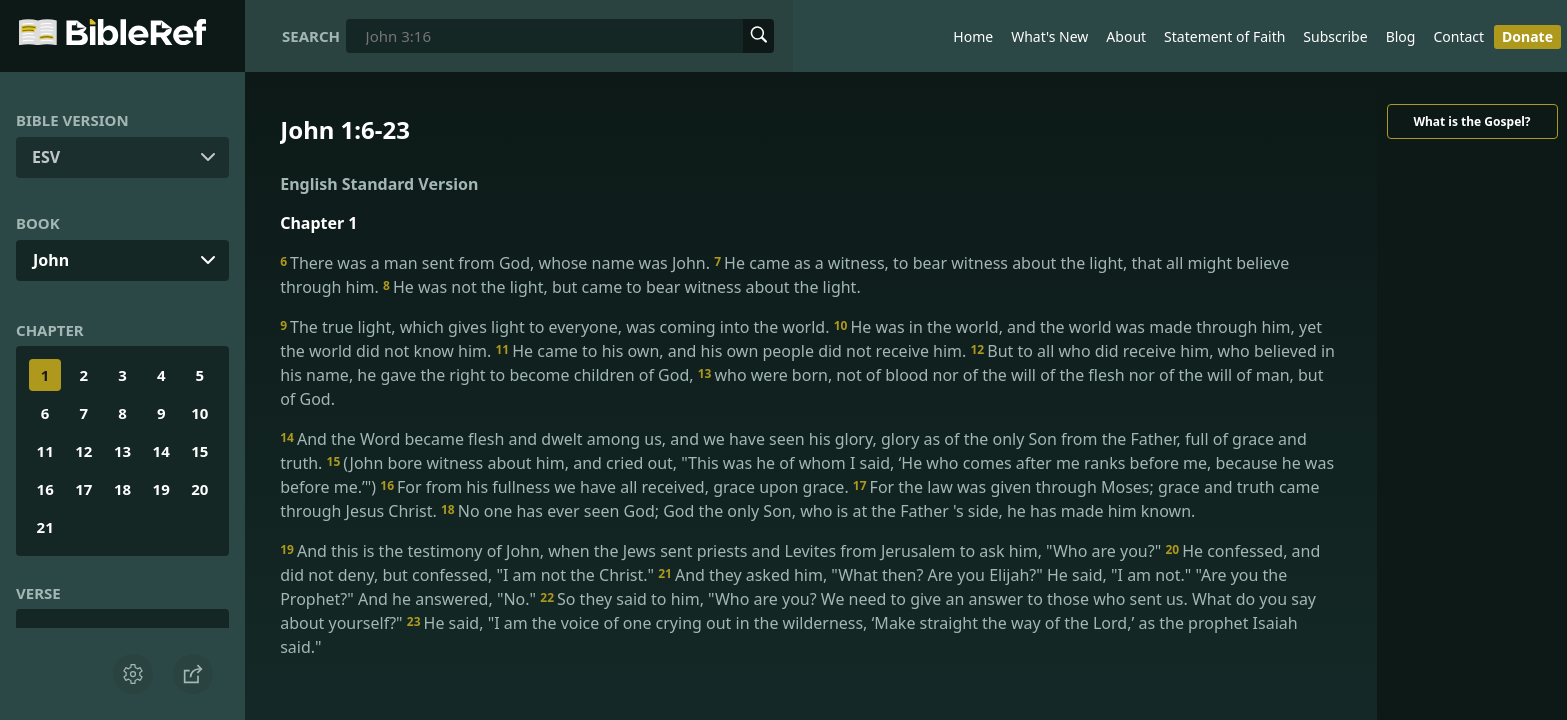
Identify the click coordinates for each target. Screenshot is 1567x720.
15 (199, 451)
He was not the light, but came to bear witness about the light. (622, 287)
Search (311, 36)
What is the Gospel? (1471, 121)
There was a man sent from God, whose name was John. (497, 263)
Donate (1527, 36)
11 (45, 451)
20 (199, 489)
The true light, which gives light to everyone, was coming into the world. (556, 327)
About (1126, 36)
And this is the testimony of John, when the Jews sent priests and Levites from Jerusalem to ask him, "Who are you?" (722, 551)
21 (45, 527)
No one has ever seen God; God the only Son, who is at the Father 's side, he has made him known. (818, 511)
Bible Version (72, 120)
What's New (1049, 36)
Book (38, 223)
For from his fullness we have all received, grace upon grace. (616, 487)
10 (199, 413)
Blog (1401, 36)
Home (973, 36)
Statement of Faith (1224, 36)
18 (122, 489)
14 (161, 451)
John (51, 260)
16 (45, 489)
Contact (1458, 36)
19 (161, 489)
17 (83, 489)
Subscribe (1335, 36)
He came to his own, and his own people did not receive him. (732, 351)
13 (122, 451)
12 (83, 451)
